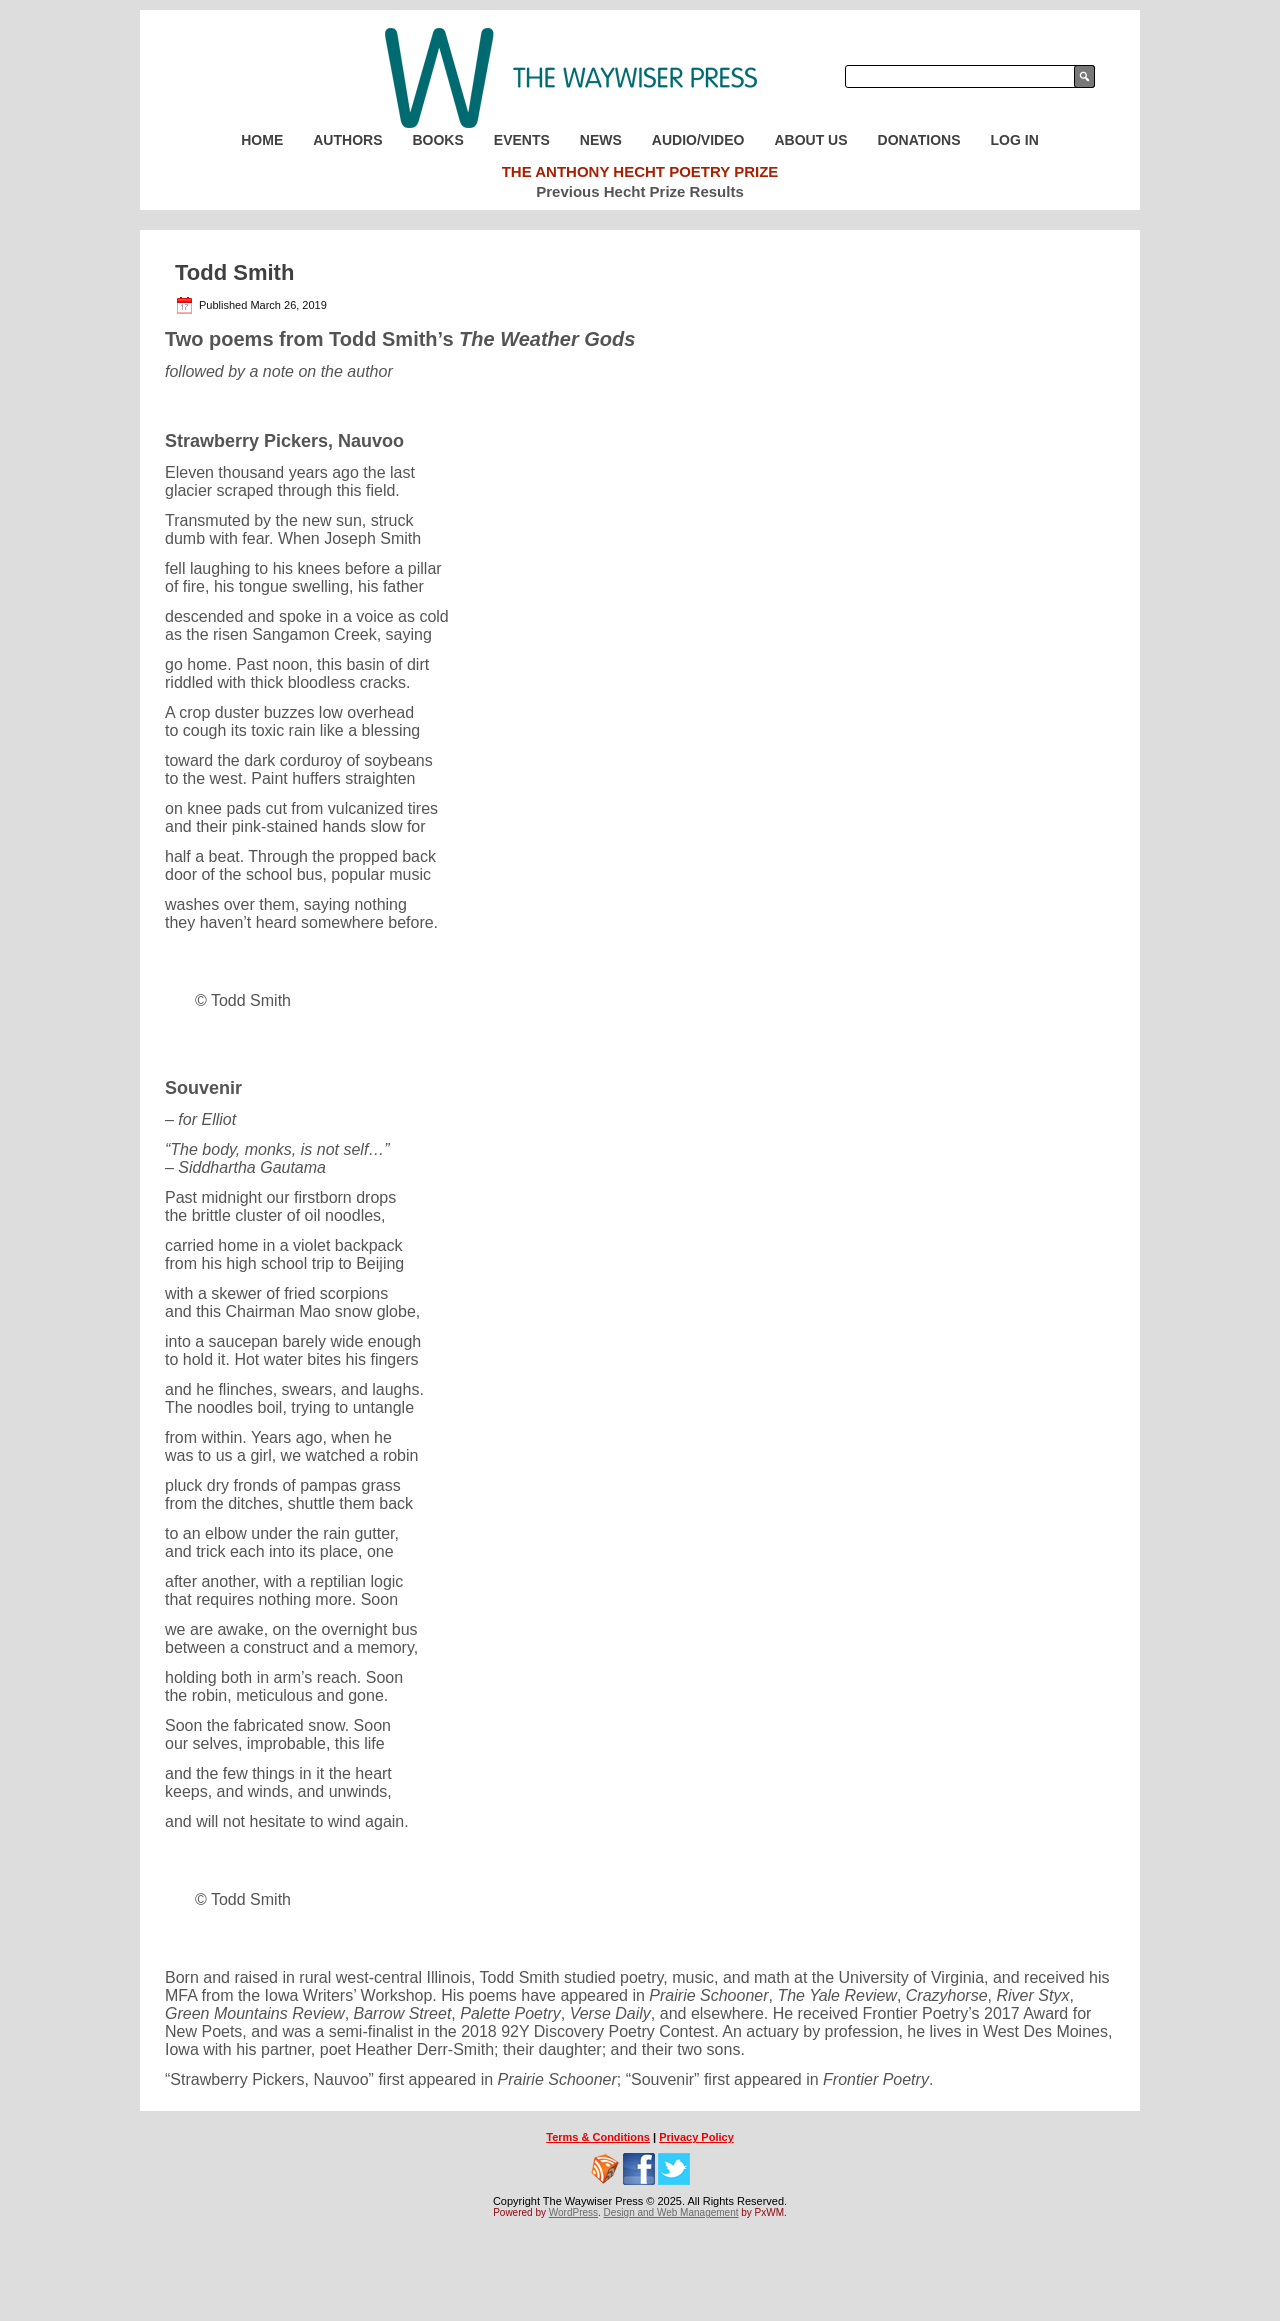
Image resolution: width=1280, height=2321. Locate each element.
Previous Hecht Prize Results (640, 191)
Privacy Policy (696, 2137)
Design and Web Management (671, 2212)
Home (262, 140)
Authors (347, 140)
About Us (810, 140)
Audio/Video (698, 140)
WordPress (573, 2212)
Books (437, 140)
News (601, 140)
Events (522, 140)
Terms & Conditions (598, 2137)
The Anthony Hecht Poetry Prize (640, 171)
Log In (1015, 140)
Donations (919, 140)
